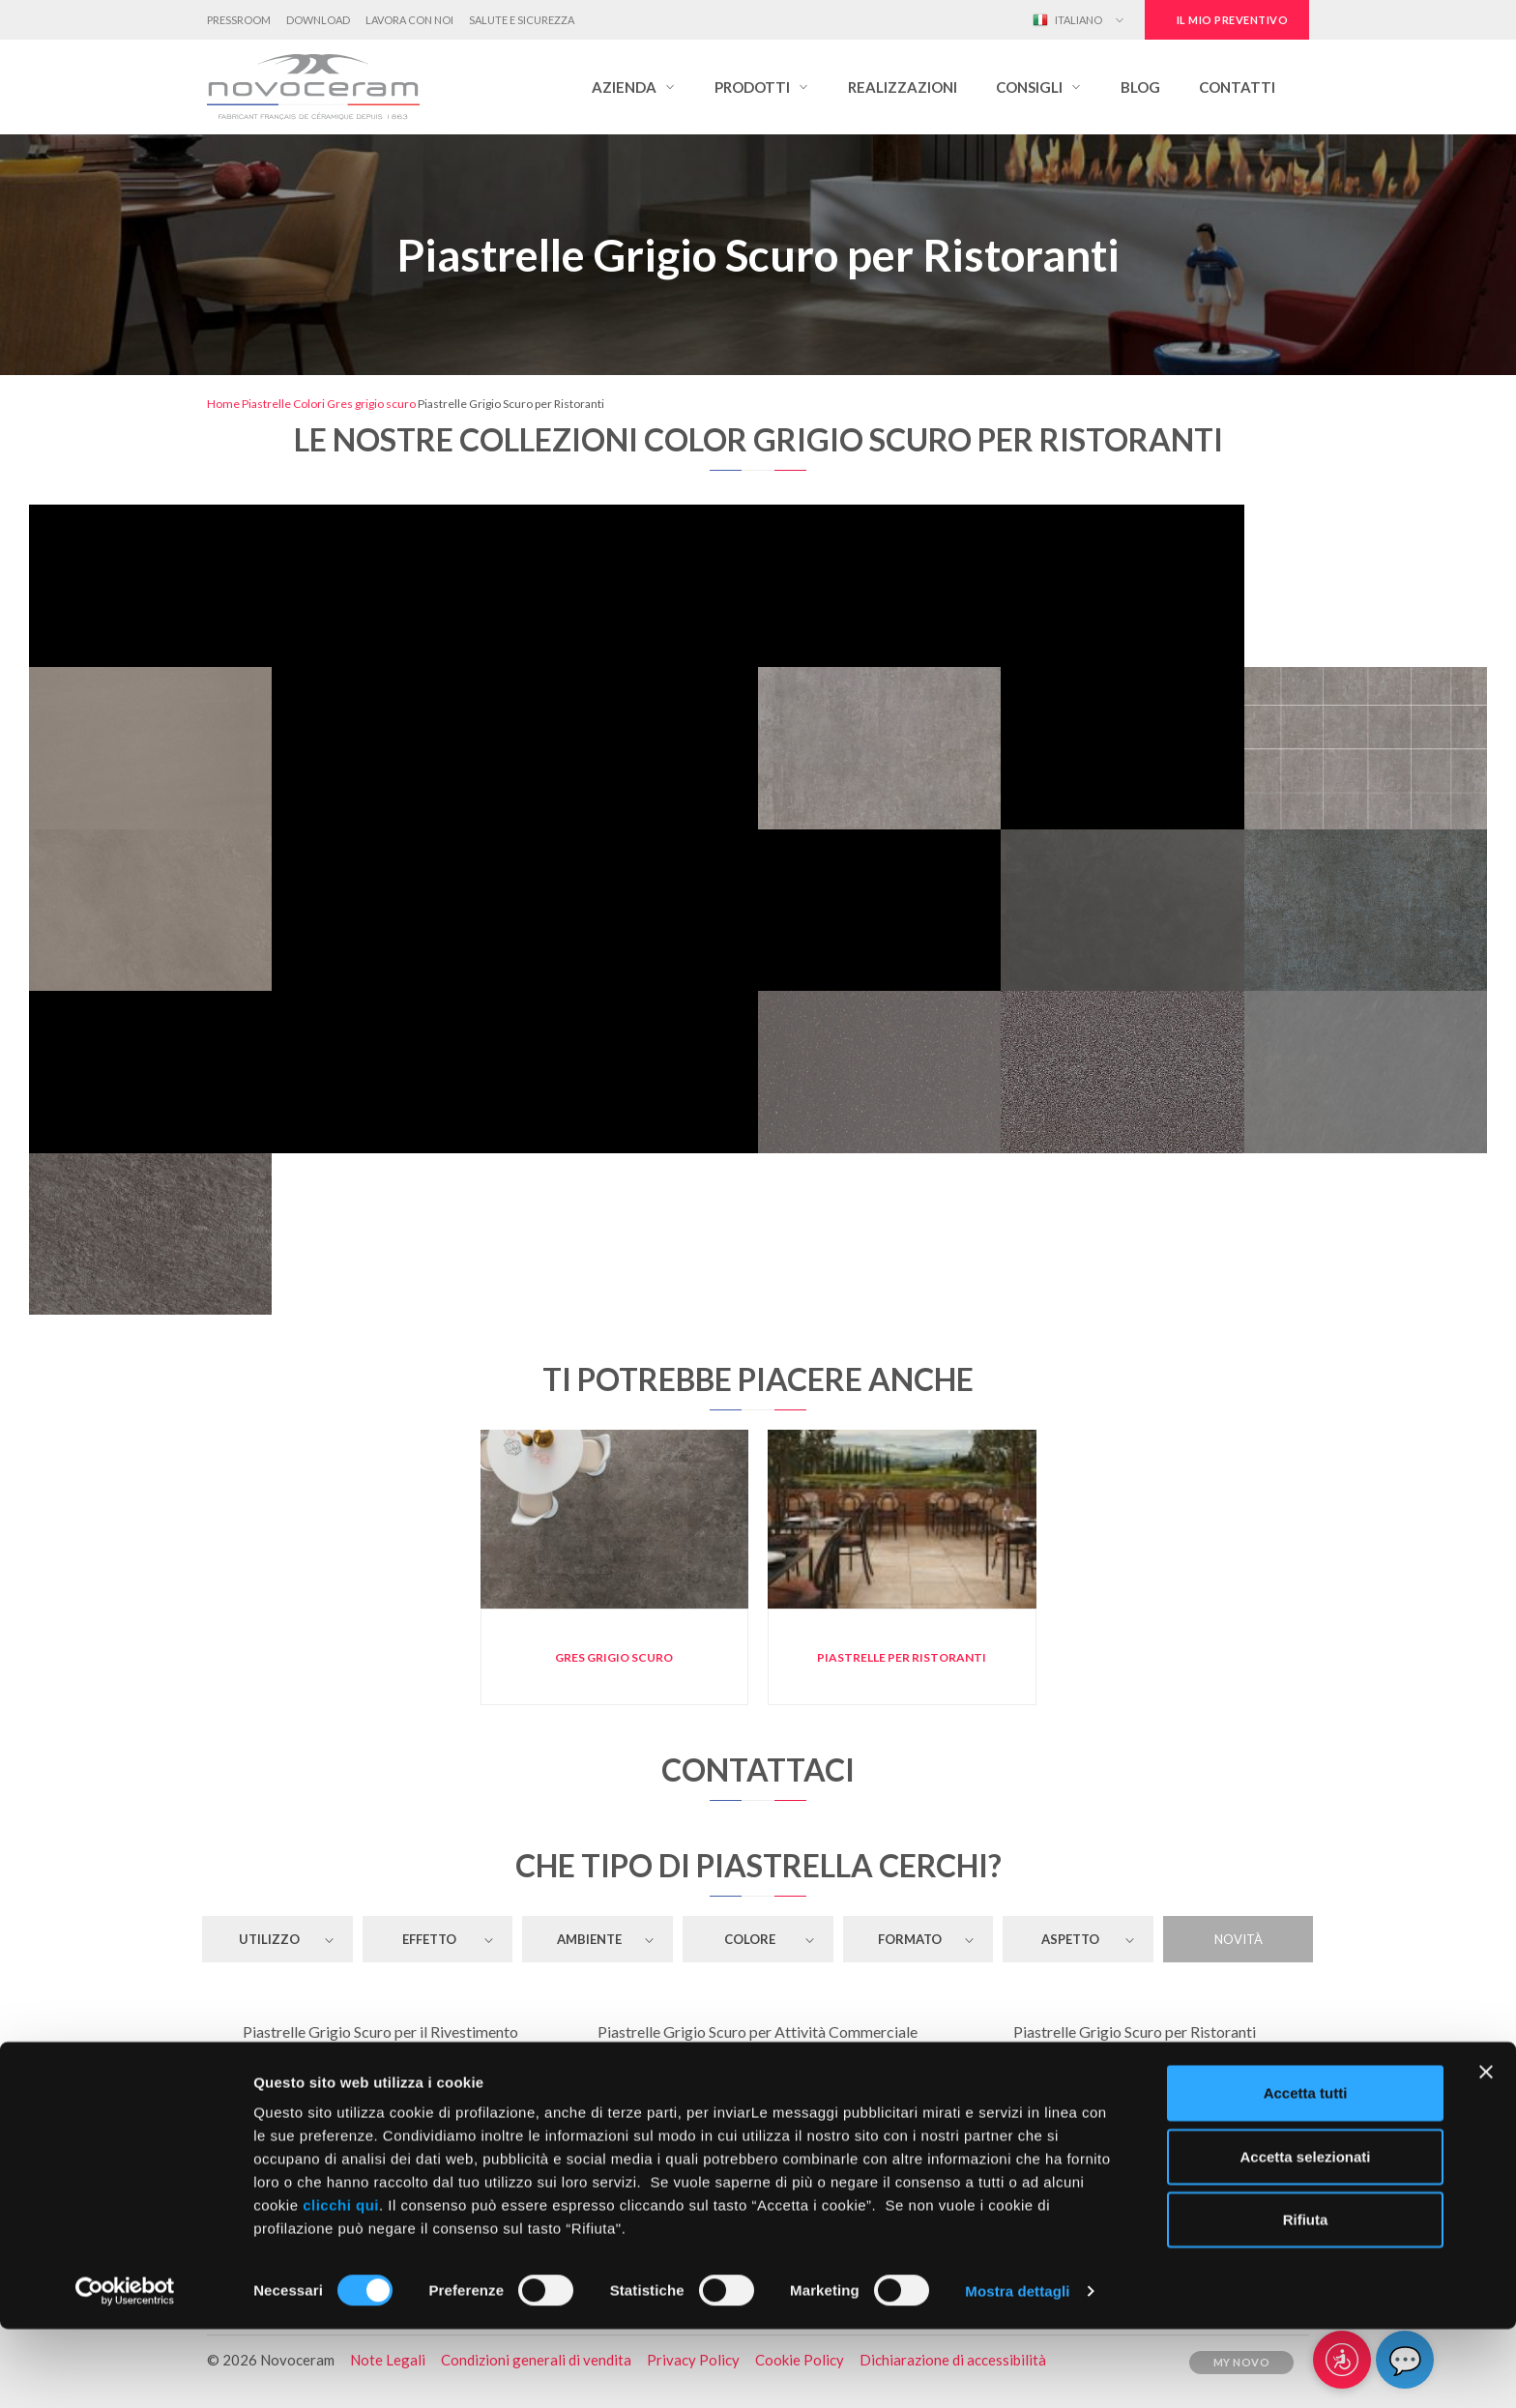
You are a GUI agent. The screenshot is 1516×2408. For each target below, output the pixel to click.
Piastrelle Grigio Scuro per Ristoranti (1134, 2031)
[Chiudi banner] (1486, 2151)
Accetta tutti (1306, 2171)
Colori (309, 403)
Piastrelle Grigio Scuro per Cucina (1135, 2097)
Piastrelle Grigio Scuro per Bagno (758, 2097)
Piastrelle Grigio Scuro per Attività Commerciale (758, 2031)
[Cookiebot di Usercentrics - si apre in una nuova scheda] (125, 2370)
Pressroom (239, 20)
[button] (633, 87)
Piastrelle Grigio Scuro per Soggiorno (758, 2064)
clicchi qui (341, 2284)
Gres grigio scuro (371, 403)
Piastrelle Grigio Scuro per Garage (1135, 2064)
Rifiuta (1305, 2298)
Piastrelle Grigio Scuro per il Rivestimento (380, 2031)
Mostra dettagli (1017, 2370)
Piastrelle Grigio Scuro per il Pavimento (380, 2064)
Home (223, 403)
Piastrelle (266, 403)
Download (318, 20)
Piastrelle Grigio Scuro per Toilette (380, 2097)
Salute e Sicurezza (521, 20)
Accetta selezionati (1304, 2235)
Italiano (1067, 20)
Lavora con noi (409, 20)
